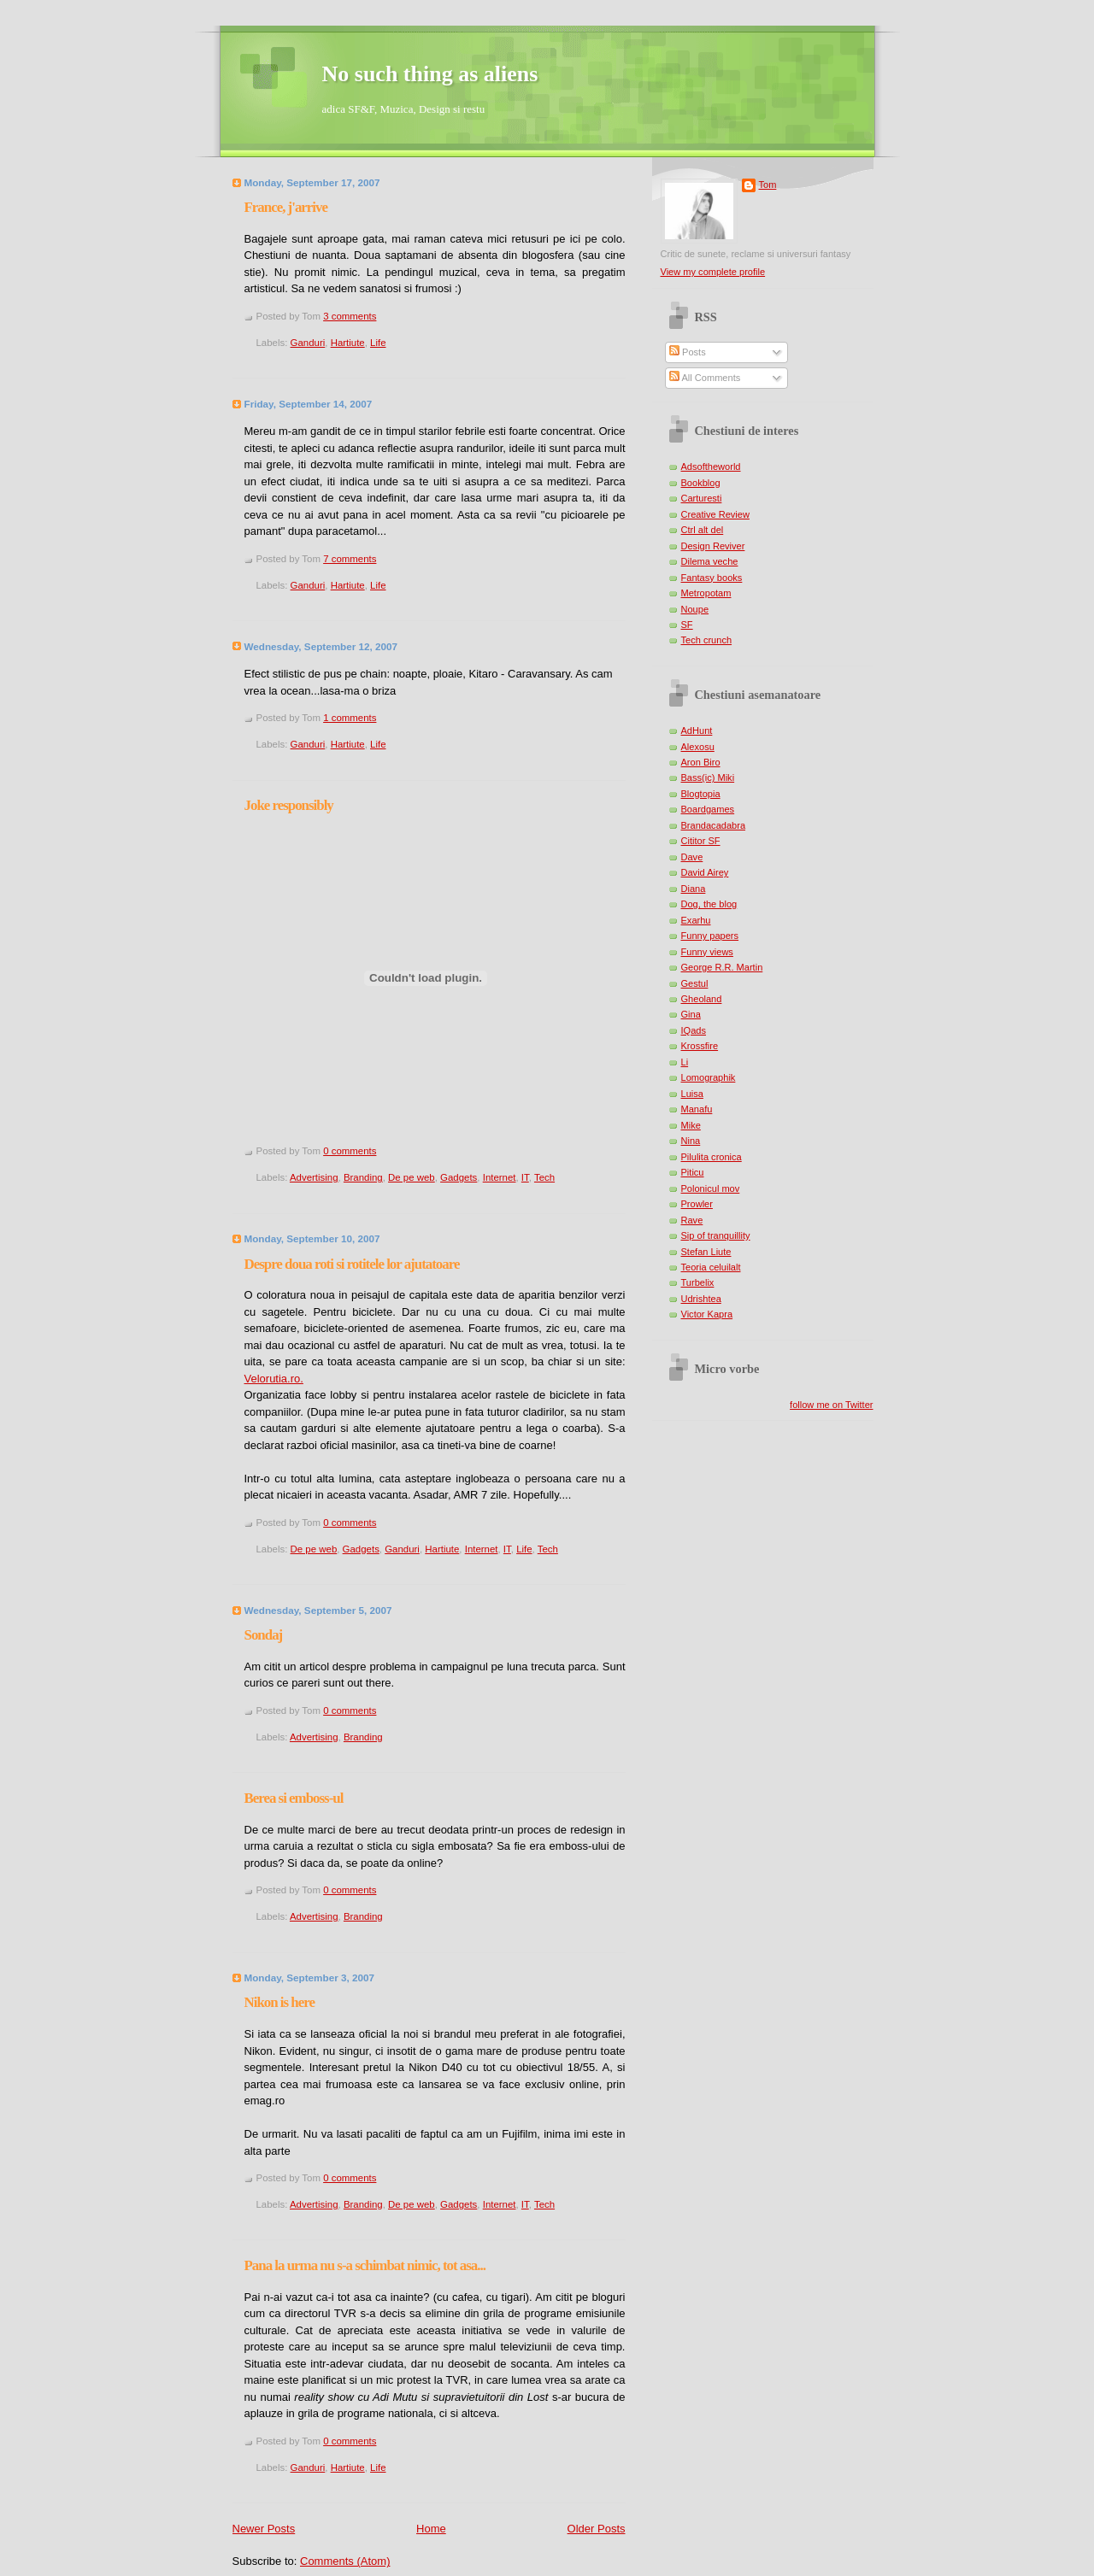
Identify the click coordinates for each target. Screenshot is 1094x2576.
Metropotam (706, 593)
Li (685, 1062)
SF (687, 624)
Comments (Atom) (345, 2561)
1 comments (349, 718)
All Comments (704, 378)
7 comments (349, 559)
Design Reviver (713, 546)
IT (525, 1177)
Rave (692, 1220)
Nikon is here (279, 2002)
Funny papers (710, 935)
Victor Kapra (707, 1314)
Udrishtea (701, 1299)
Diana (693, 888)
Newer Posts (264, 2528)
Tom (768, 184)
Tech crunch (706, 640)
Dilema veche (709, 561)
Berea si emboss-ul (294, 1798)
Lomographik (708, 1077)
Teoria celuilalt (711, 1267)
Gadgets (458, 1177)
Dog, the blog (709, 904)
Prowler (697, 1204)
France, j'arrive (285, 207)
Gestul (695, 983)
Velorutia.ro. (273, 1378)
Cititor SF (701, 841)
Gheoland (701, 999)
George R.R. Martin (722, 967)
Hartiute (348, 342)
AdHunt (697, 730)
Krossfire (700, 1046)
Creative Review (715, 514)
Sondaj (263, 1635)
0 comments (349, 1151)
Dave (692, 857)
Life (377, 342)
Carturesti (701, 498)
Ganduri (308, 342)
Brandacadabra (713, 825)
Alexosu (698, 747)
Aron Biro (701, 762)
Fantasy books (712, 577)
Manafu (697, 1109)
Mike (691, 1125)
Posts (687, 352)
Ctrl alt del (702, 530)
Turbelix (698, 1282)
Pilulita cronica (711, 1157)
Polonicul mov (710, 1188)
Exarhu (696, 920)
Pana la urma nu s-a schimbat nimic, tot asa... (364, 2265)
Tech (544, 1177)
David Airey (705, 872)
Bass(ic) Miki (708, 777)
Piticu (692, 1172)
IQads (693, 1030)
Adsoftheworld (711, 466)
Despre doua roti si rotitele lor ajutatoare (352, 1264)
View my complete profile (713, 272)
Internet (499, 1177)
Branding (363, 1177)
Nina (691, 1140)
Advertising (314, 1177)
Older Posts (597, 2528)
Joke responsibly (288, 805)
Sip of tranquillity (715, 1235)
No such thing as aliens (430, 74)
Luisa (692, 1093)
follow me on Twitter (831, 1404)
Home (431, 2528)
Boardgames (708, 809)
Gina (691, 1014)
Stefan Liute (706, 1252)
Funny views (707, 952)
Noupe (695, 609)
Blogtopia (701, 794)
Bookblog (701, 483)
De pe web (411, 1177)
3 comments (349, 316)
